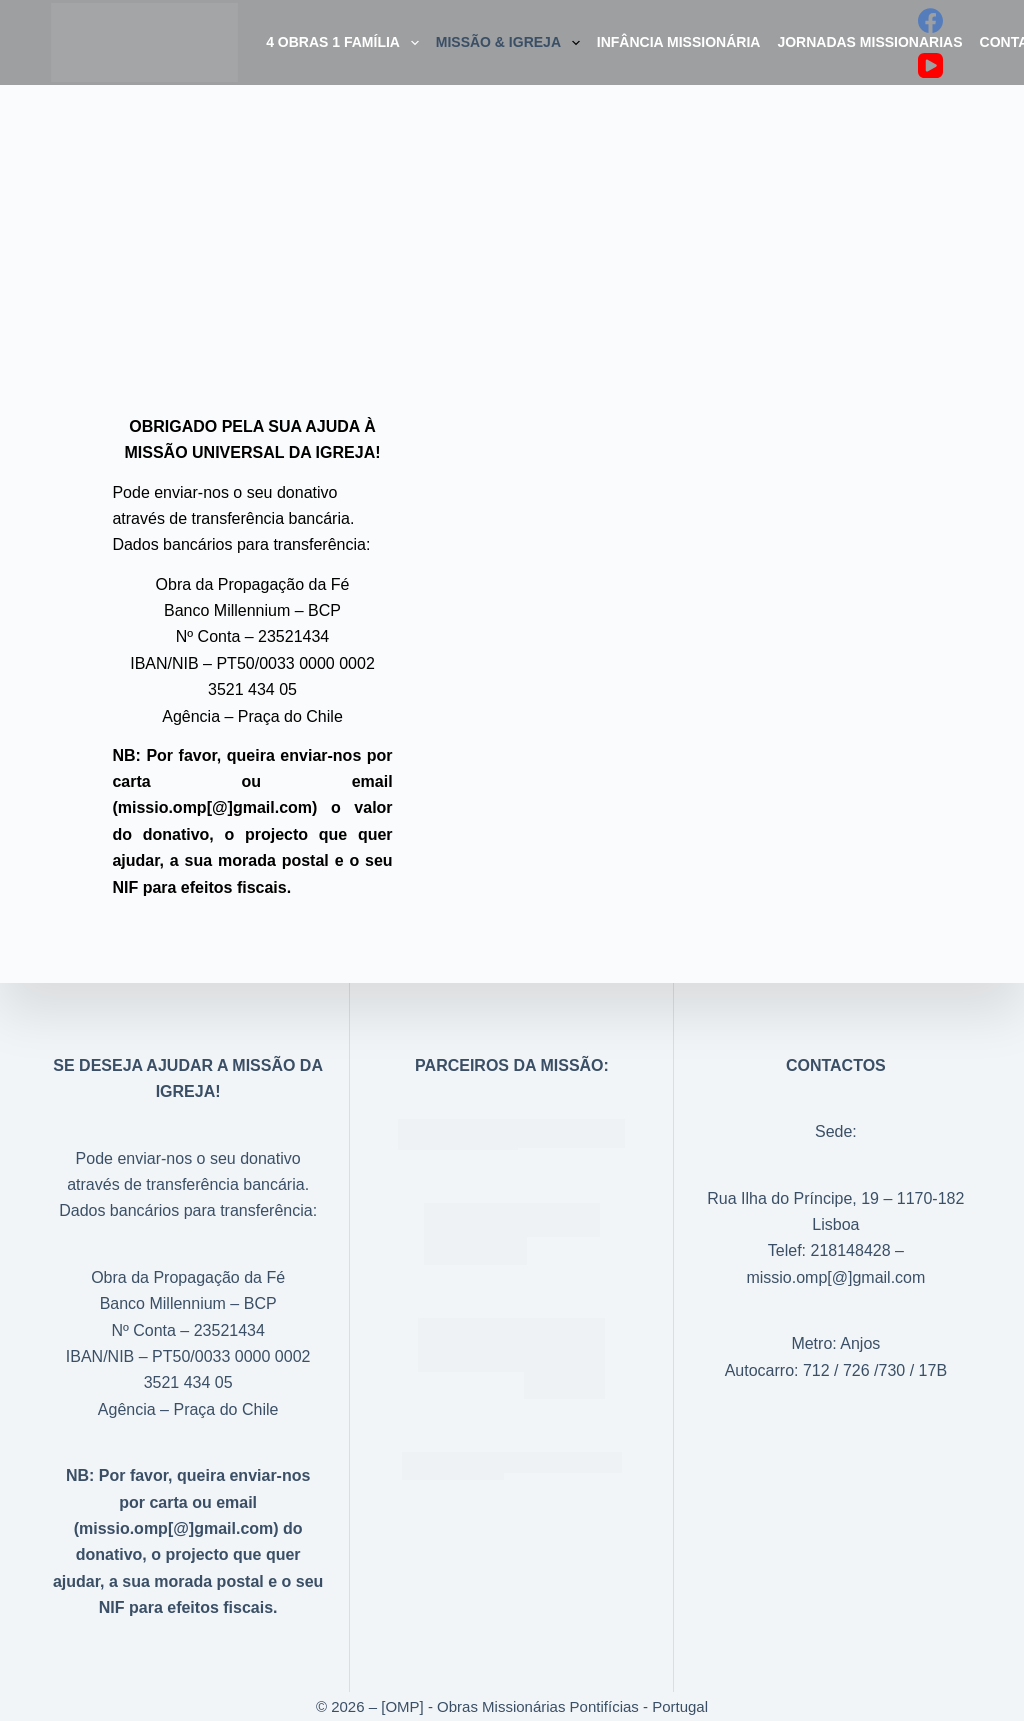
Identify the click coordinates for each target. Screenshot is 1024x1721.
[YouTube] (930, 65)
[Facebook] (930, 20)
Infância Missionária (679, 42)
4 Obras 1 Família (346, 43)
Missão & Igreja (512, 43)
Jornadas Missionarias (869, 42)
